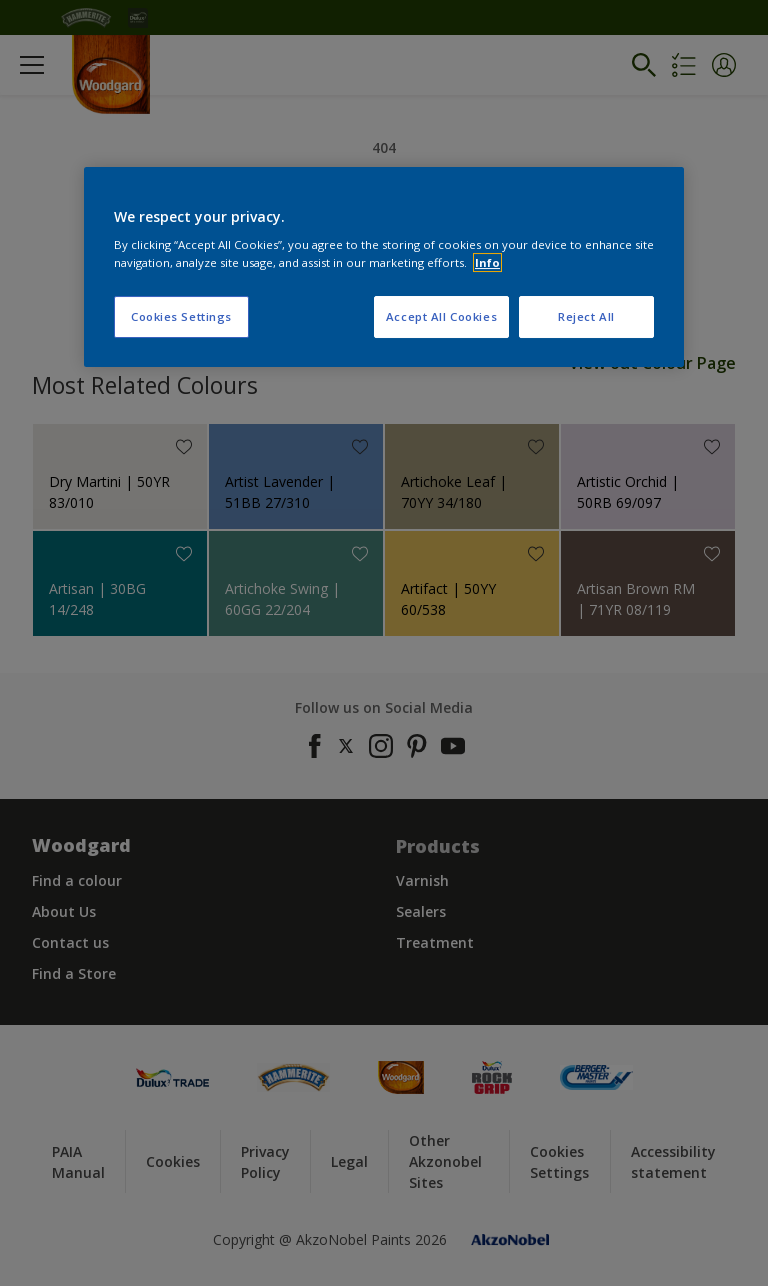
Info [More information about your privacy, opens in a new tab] (487, 262)
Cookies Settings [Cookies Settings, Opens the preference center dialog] (181, 316)
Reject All (586, 316)
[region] (384, 267)
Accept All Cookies (441, 316)
